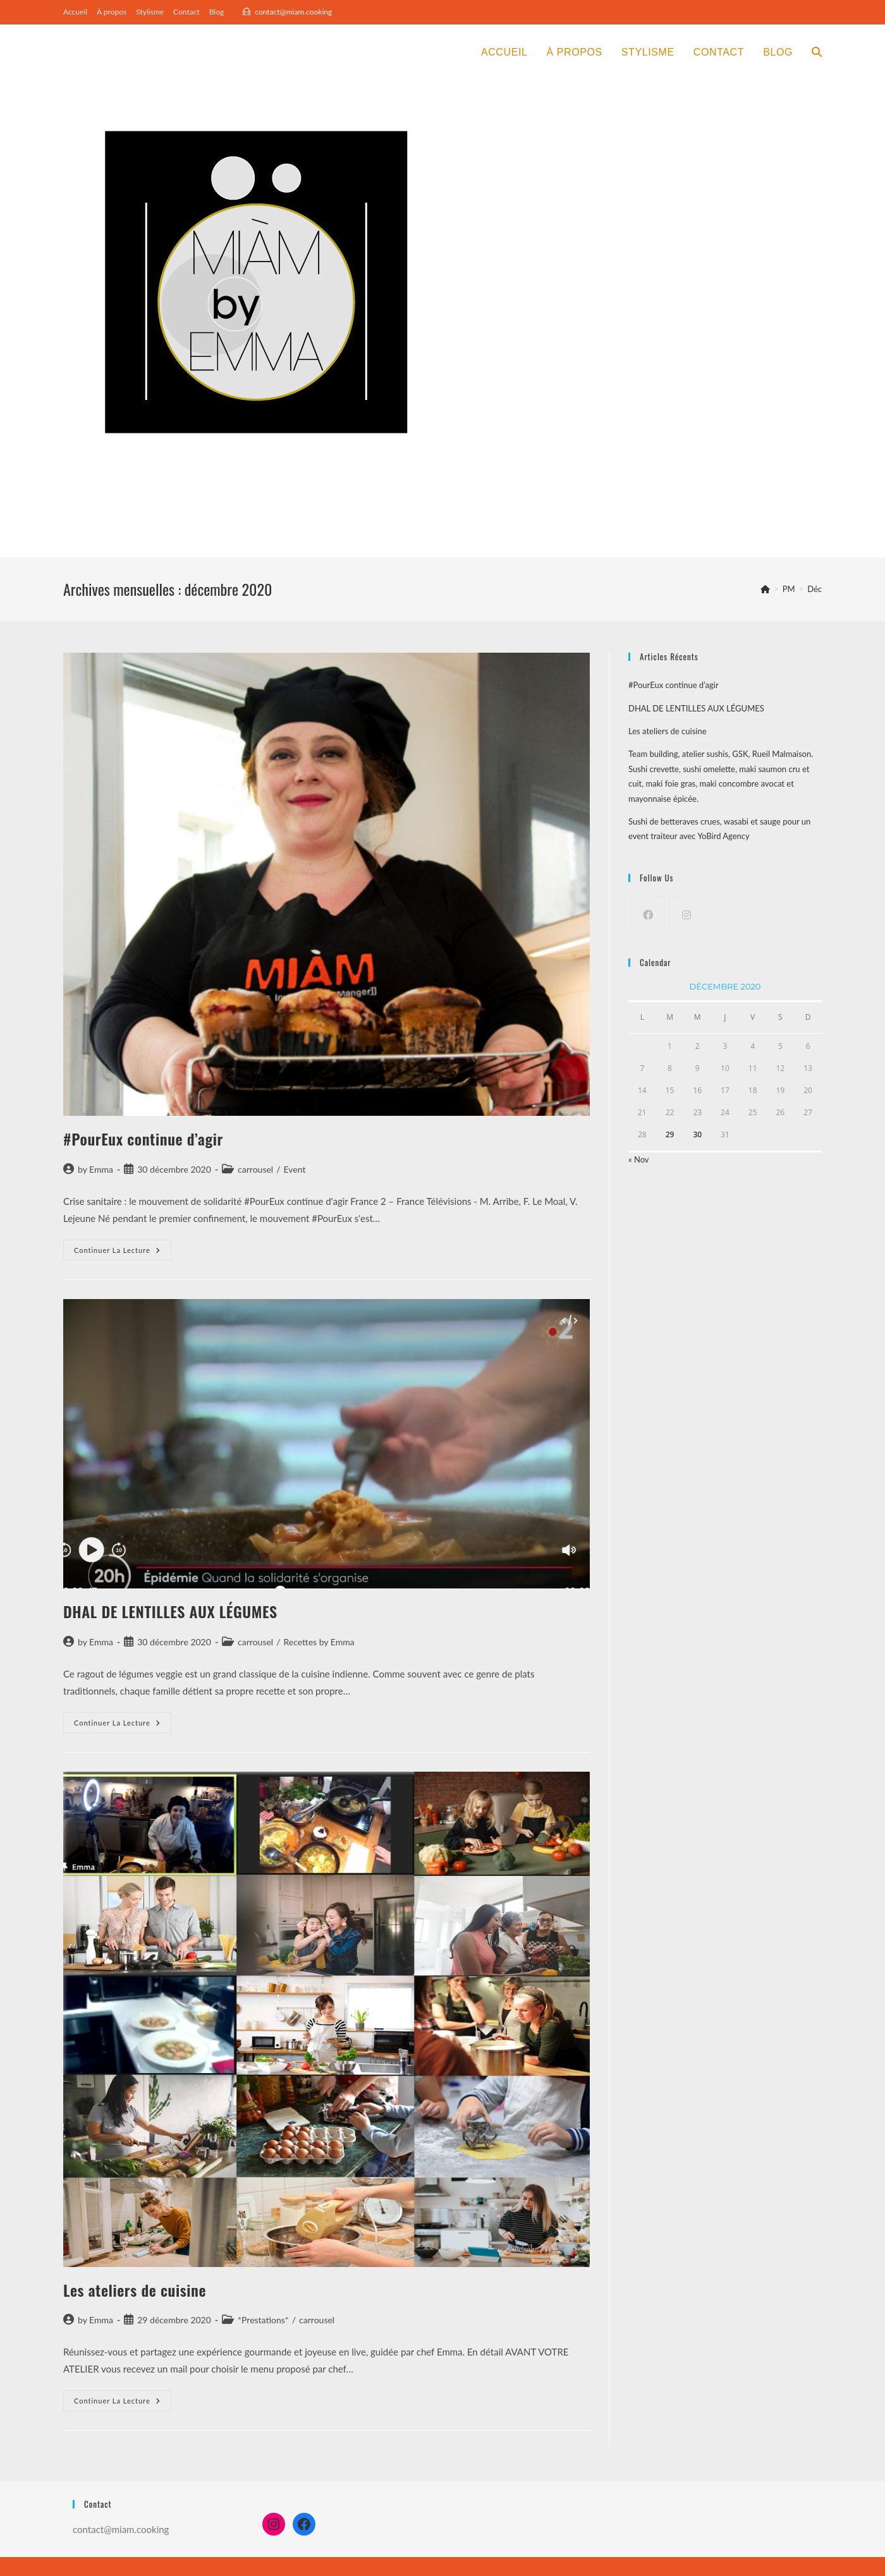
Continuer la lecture (122, 1253)
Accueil (75, 11)
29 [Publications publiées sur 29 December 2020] (670, 1134)
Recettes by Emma (319, 1641)
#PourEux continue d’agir (143, 1138)
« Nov (638, 1159)
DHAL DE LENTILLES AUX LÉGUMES (170, 1611)
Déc (814, 589)
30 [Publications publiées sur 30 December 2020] (697, 1134)
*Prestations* (263, 2319)
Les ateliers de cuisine (134, 2289)
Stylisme (150, 11)
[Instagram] (686, 914)
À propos (111, 11)
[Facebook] (647, 914)
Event (295, 1169)
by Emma (95, 1169)
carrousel (255, 1169)
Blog (216, 11)
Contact (186, 11)
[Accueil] (765, 589)
